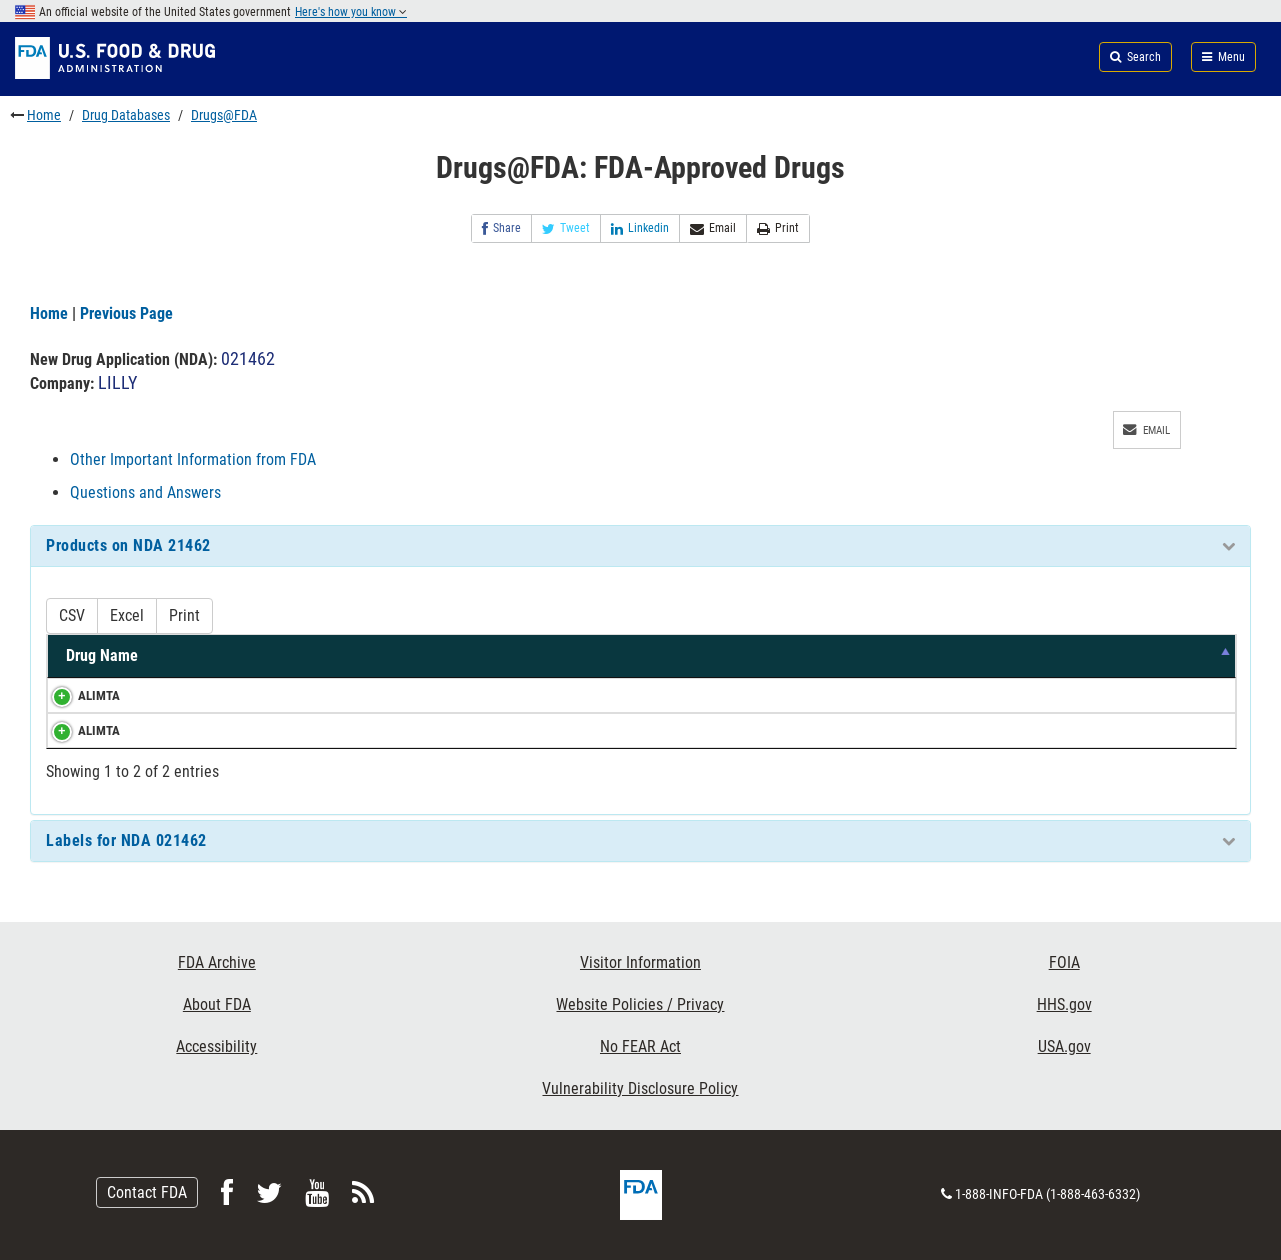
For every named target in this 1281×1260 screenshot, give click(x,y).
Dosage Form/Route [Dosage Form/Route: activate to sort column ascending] (652, 655)
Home (44, 115)
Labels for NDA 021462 (126, 840)
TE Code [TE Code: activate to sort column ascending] (1014, 655)
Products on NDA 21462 (128, 545)
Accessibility (216, 1046)
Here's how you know (351, 12)
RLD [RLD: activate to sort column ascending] (1116, 655)
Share (501, 228)
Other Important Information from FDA (193, 459)
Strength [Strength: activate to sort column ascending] (434, 655)
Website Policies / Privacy (640, 1004)
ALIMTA (79, 695)
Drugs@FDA (224, 115)
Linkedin (640, 228)
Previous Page (126, 313)
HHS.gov (1064, 1004)
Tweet (566, 228)
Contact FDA (147, 1192)
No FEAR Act (640, 1046)
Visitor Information (640, 962)
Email (713, 228)
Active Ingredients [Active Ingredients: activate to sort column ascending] (264, 655)
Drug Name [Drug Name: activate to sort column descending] (102, 655)
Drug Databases (126, 115)
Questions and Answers (145, 492)
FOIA (1064, 962)
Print (778, 228)
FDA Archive (217, 962)
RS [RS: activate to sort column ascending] (1193, 655)
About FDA (217, 1004)
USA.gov (1064, 1046)
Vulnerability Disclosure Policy (640, 1088)
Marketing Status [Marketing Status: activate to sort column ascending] (854, 655)
